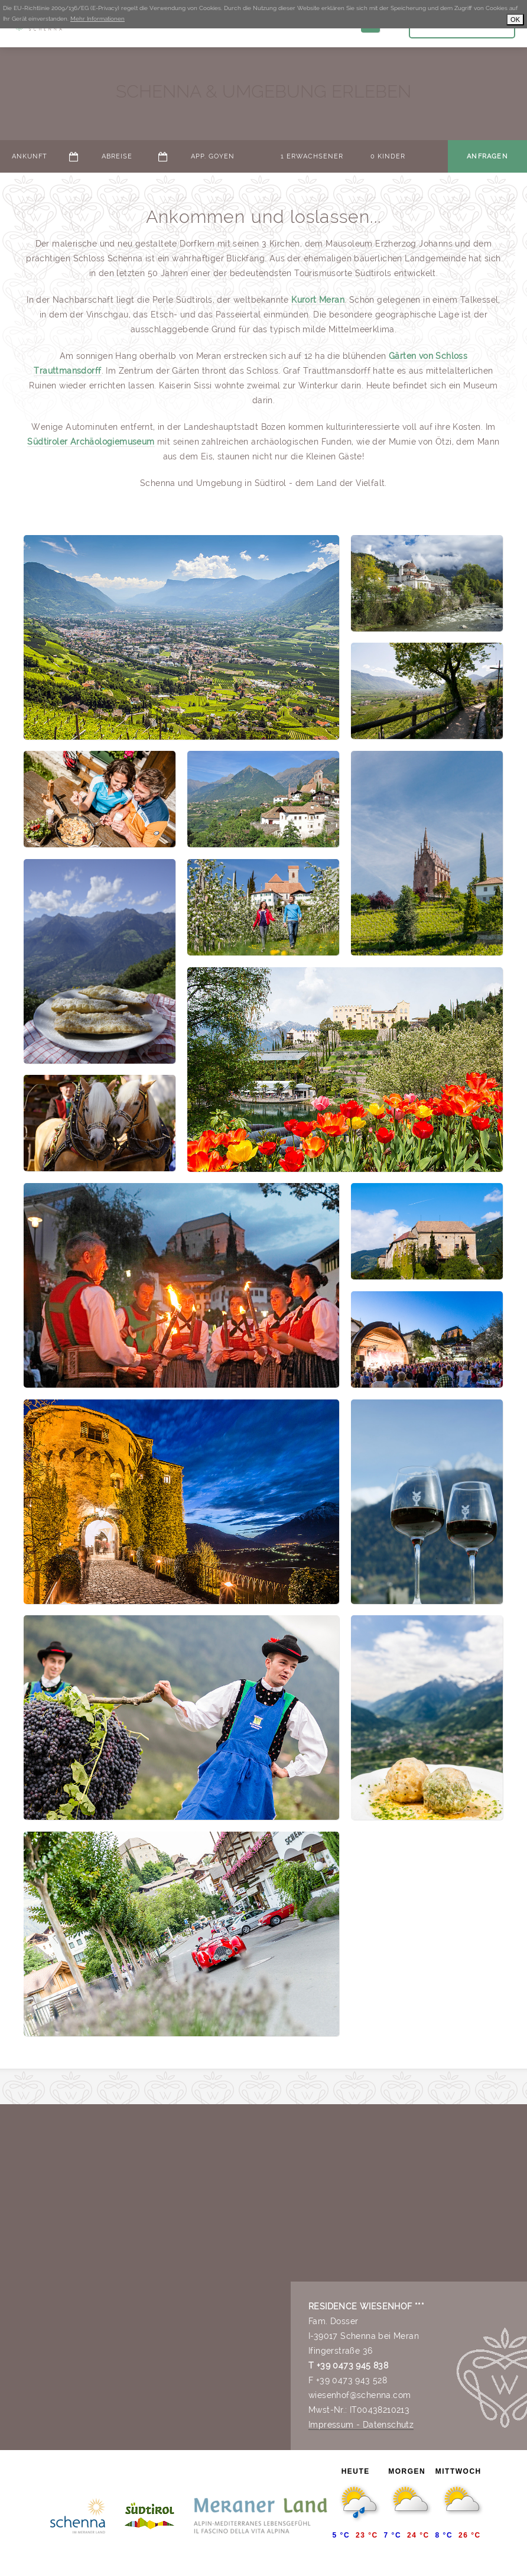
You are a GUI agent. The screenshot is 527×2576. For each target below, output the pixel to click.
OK (515, 19)
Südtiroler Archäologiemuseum (90, 441)
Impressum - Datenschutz (361, 2424)
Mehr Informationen (97, 18)
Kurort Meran (317, 299)
